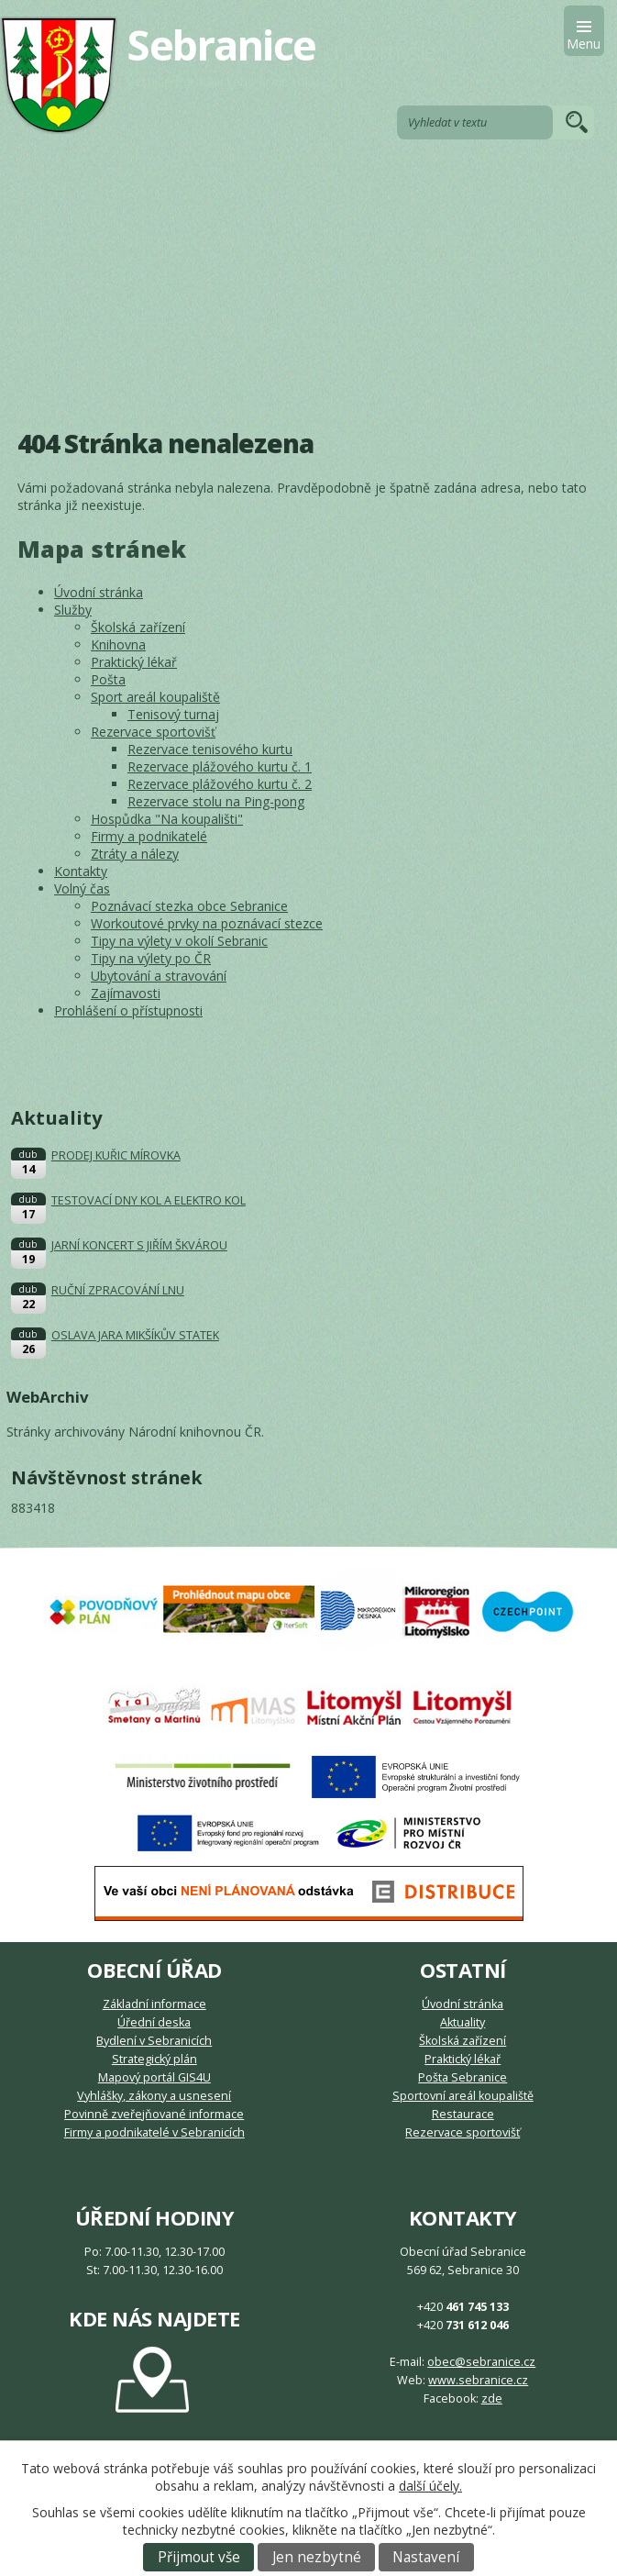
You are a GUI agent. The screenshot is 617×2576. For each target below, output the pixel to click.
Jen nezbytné (316, 2557)
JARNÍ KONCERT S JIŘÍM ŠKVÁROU (139, 1245)
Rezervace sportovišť (153, 731)
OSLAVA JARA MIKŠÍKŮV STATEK (135, 1335)
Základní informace (154, 2004)
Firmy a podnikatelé (149, 836)
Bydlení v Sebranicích (154, 2041)
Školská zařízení (138, 627)
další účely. (430, 2485)
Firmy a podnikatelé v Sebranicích (154, 2132)
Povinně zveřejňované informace (154, 2114)
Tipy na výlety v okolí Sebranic (179, 940)
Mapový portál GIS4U (154, 2077)
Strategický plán (154, 2059)
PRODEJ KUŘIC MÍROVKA (116, 1155)
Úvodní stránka (98, 592)
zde (491, 2398)
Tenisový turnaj (173, 714)
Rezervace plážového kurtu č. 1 (219, 766)
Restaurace (463, 2114)
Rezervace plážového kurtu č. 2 (219, 784)
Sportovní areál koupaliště (463, 2096)
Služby (73, 609)
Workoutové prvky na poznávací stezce (207, 923)
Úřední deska (154, 2022)
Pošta (108, 679)
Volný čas (82, 888)
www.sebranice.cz (478, 2380)
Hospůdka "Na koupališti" (167, 818)
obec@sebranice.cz (481, 2362)
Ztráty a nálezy (135, 853)
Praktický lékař (134, 662)
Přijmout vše (199, 2557)
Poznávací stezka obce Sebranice (189, 906)
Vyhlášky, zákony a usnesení (154, 2096)
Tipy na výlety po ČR (151, 958)
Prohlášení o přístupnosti (128, 1010)
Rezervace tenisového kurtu (209, 749)
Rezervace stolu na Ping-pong (215, 801)
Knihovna (118, 644)
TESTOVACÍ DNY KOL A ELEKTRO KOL (148, 1200)
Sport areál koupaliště (155, 696)
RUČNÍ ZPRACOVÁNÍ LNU (117, 1290)
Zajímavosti (125, 993)
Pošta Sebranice (462, 2077)
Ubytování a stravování (158, 975)
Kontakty (80, 871)
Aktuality (462, 2022)
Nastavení (425, 2557)
